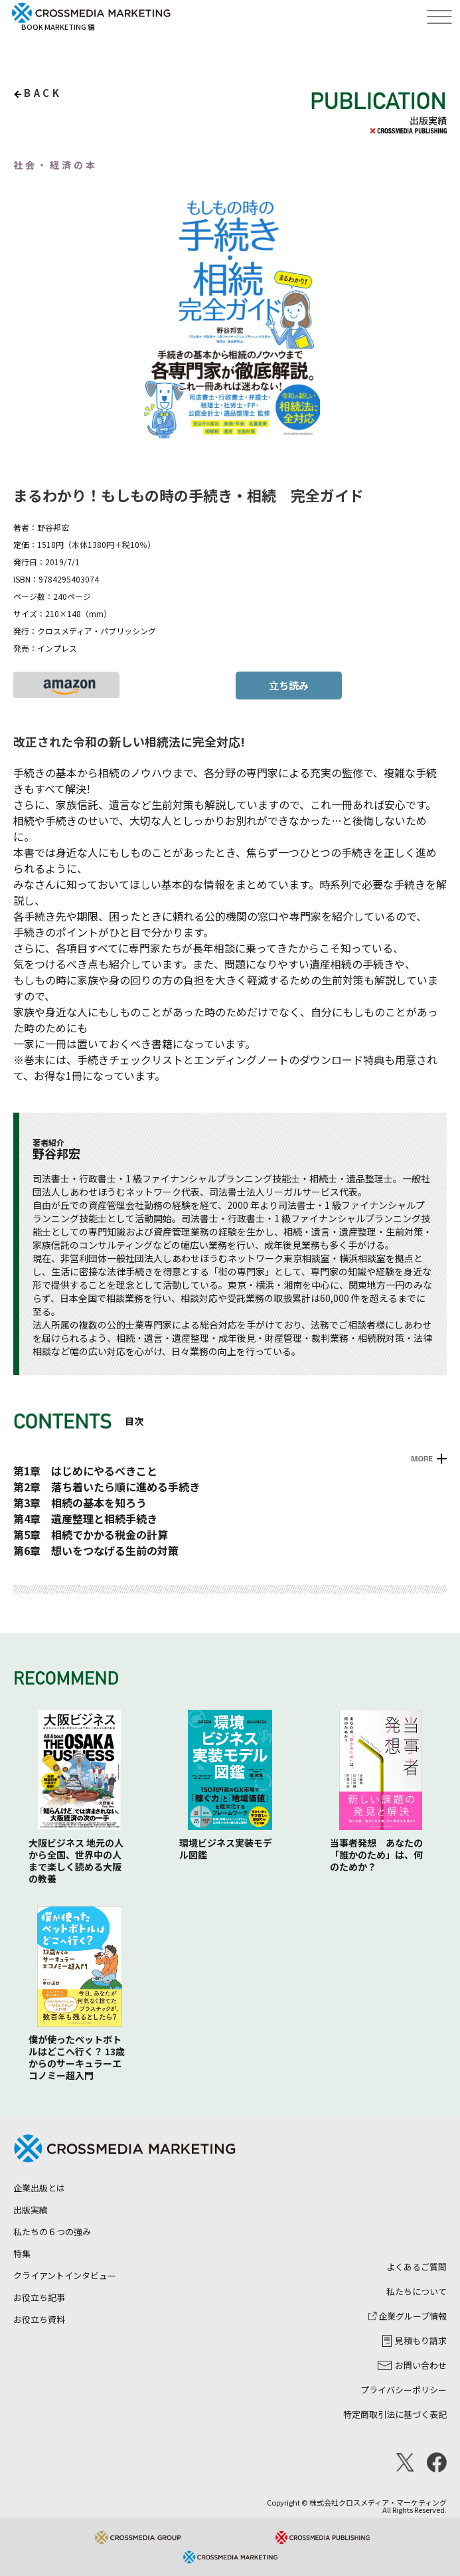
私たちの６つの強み (52, 2231)
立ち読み (289, 685)
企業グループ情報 (407, 2316)
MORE (422, 1459)
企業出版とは (39, 2187)
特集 (22, 2253)
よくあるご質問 (416, 2266)
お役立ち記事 (39, 2297)
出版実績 (30, 2209)
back (43, 93)
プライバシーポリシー (403, 2389)
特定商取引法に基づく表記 (395, 2414)
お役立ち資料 (39, 2319)
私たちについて (416, 2291)
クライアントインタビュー (64, 2275)
